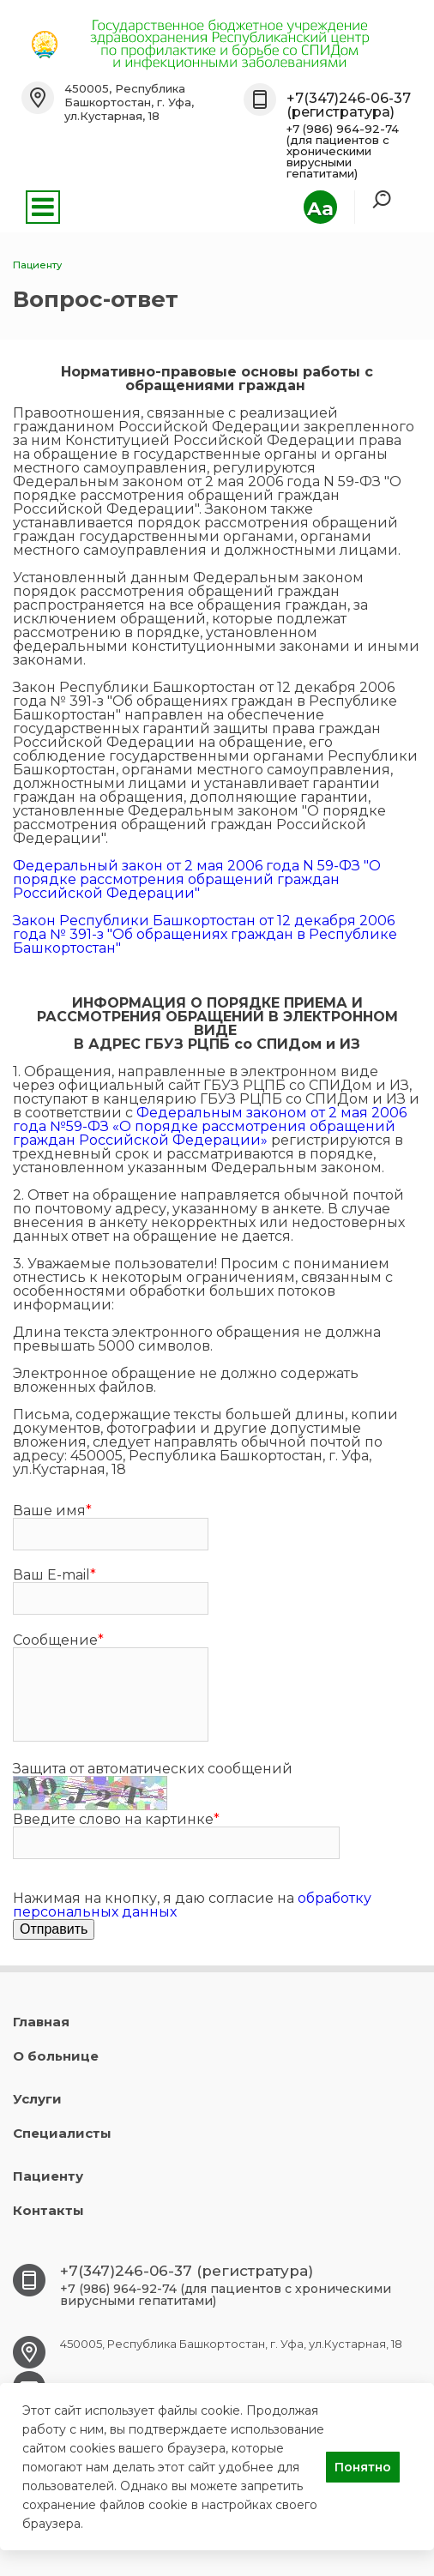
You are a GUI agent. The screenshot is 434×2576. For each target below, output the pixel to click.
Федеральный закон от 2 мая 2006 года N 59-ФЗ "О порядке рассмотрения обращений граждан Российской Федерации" (197, 879)
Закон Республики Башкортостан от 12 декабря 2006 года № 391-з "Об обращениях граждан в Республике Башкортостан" (205, 934)
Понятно (363, 2467)
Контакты (48, 2210)
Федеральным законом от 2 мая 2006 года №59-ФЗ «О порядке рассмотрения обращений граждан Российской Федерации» (210, 1126)
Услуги (37, 2099)
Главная (41, 2021)
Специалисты (62, 2133)
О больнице (56, 2056)
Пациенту (48, 2176)
